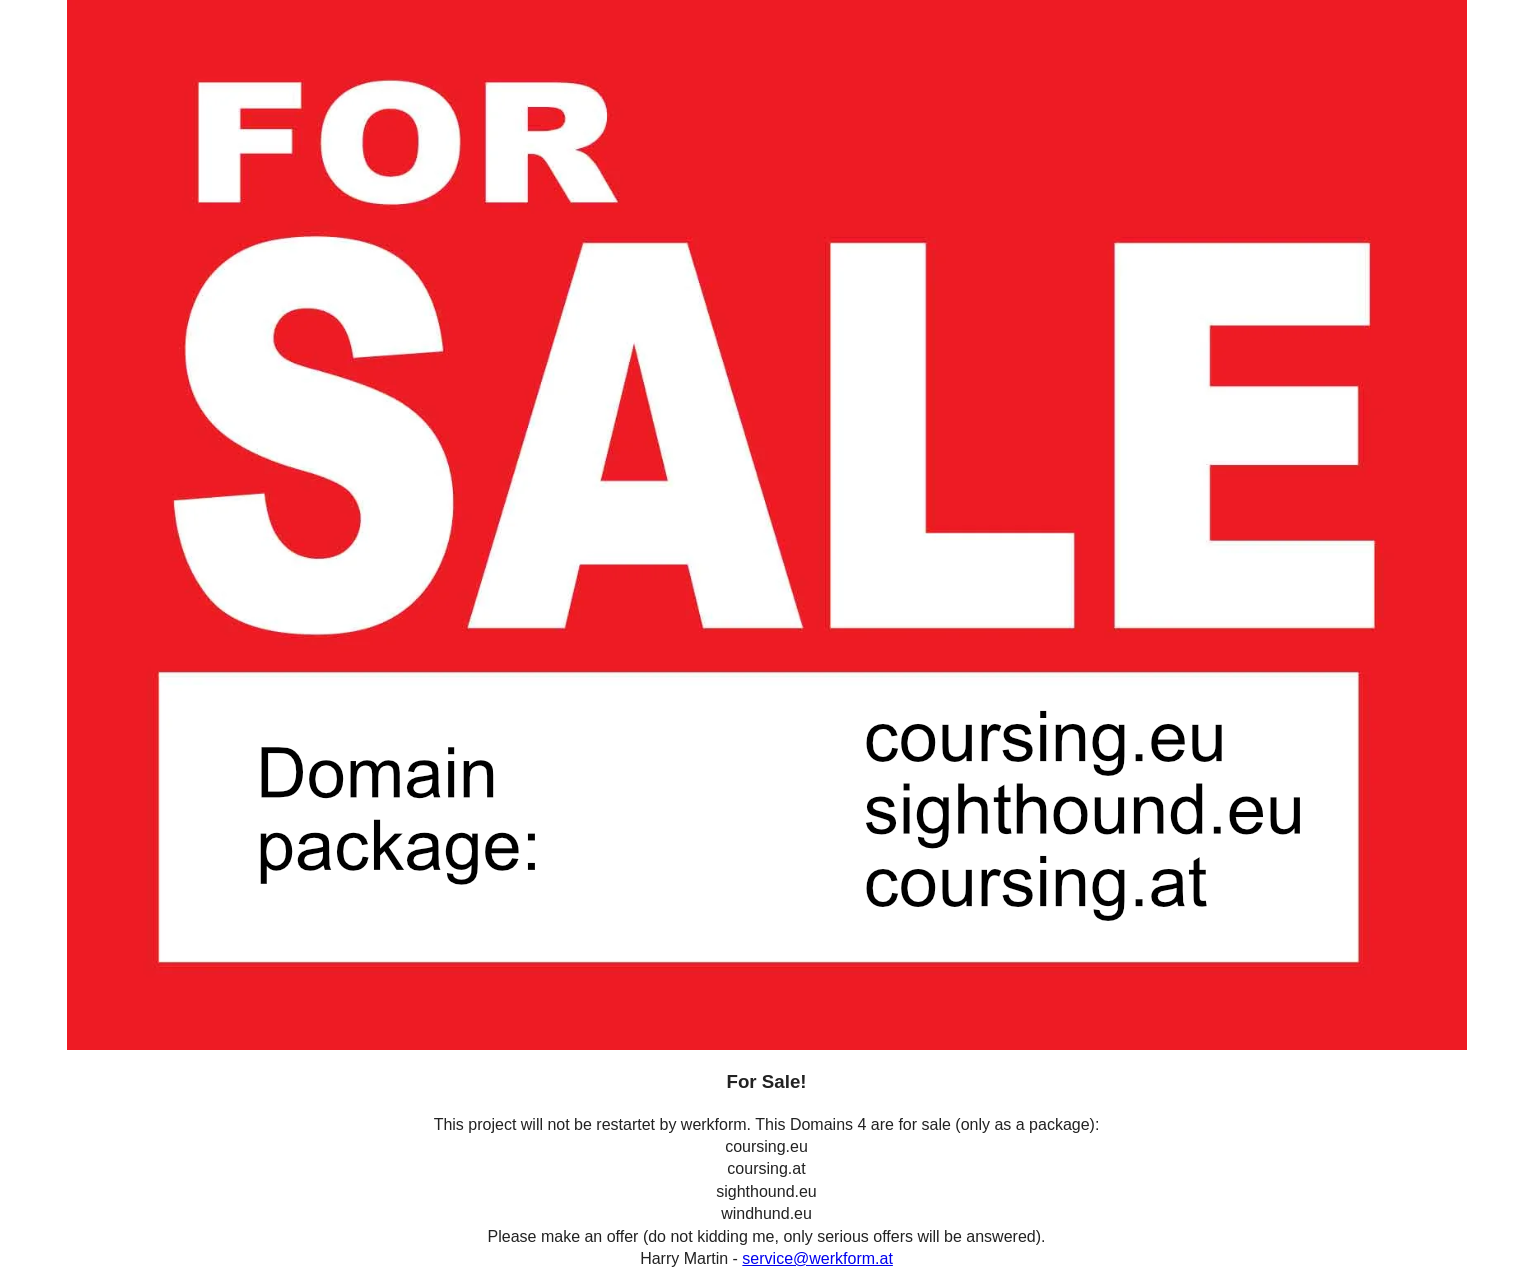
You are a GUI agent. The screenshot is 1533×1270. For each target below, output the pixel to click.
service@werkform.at (817, 1258)
